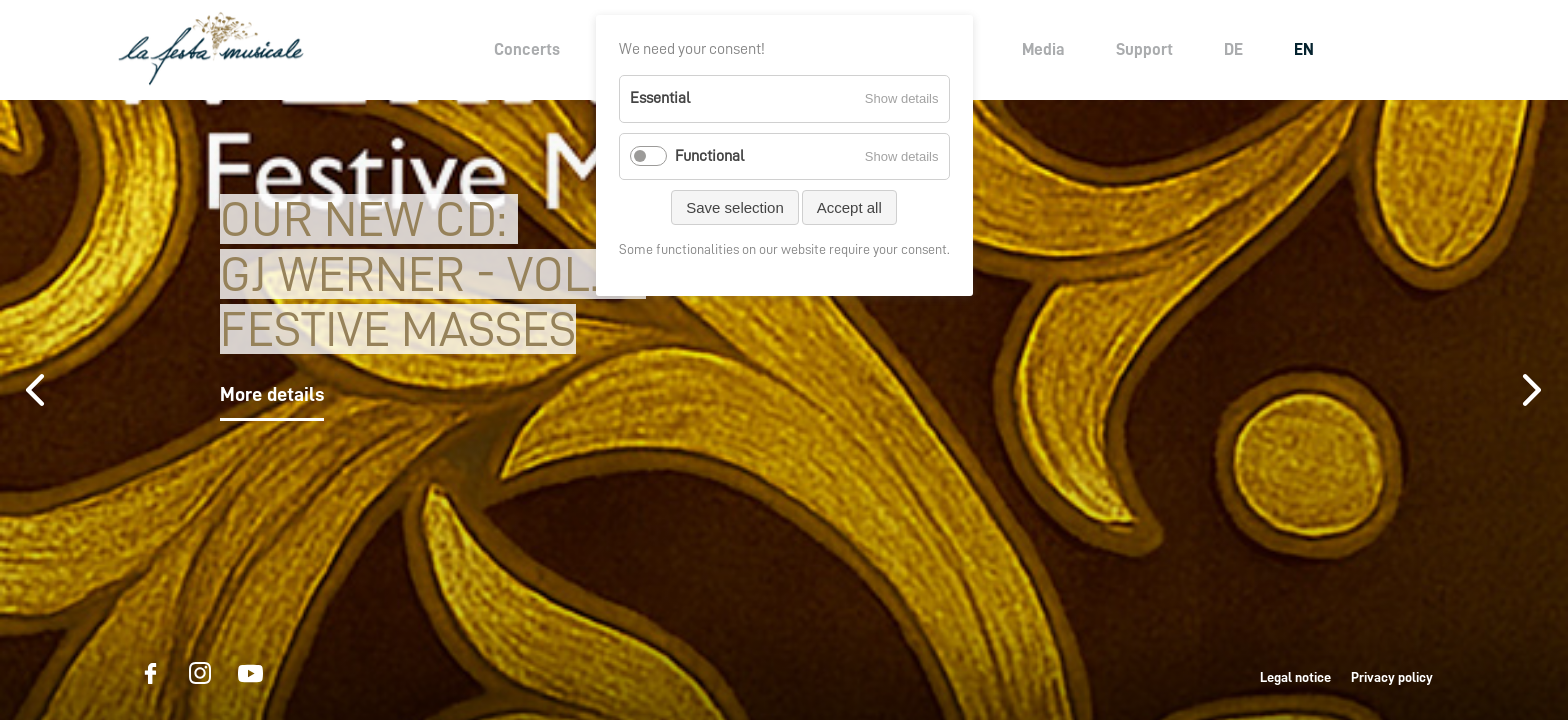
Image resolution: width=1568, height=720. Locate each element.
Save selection (735, 207)
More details (272, 394)
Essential (660, 98)
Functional (709, 156)
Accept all (849, 207)
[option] (784, 410)
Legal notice (1295, 677)
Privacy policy (1392, 677)
